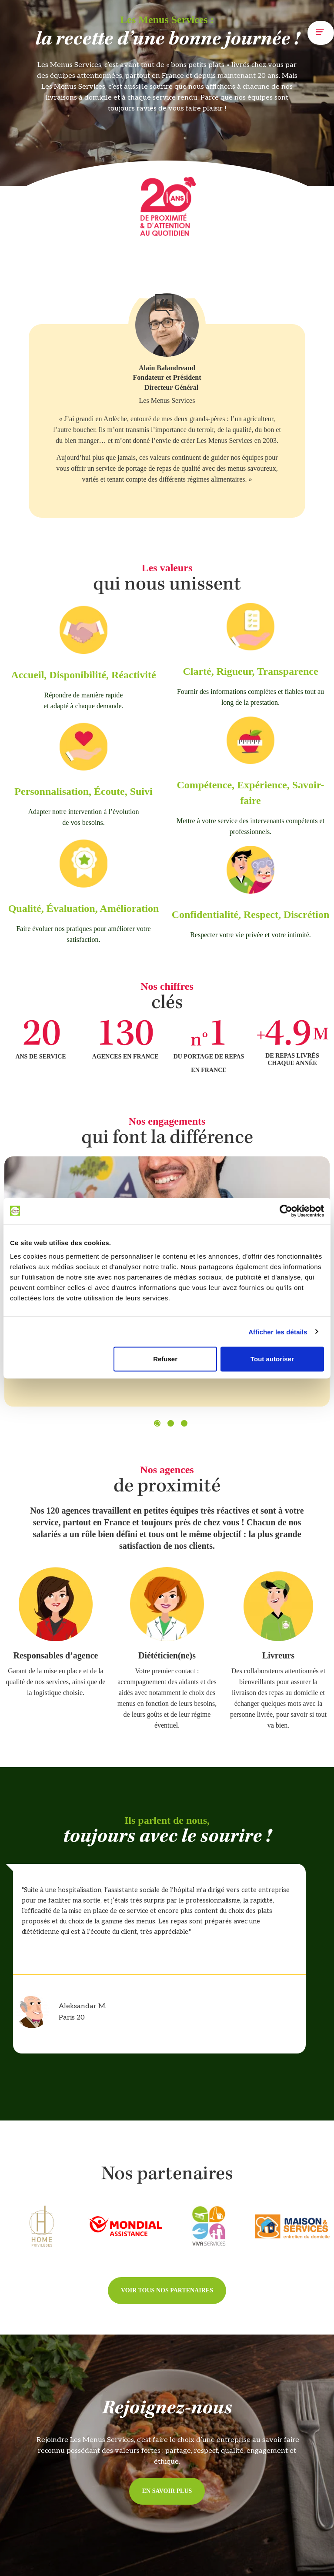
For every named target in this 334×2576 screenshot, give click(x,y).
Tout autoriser (272, 1359)
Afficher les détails (277, 1331)
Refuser (165, 1359)
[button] (320, 33)
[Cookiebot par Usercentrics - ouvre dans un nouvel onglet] (286, 1210)
